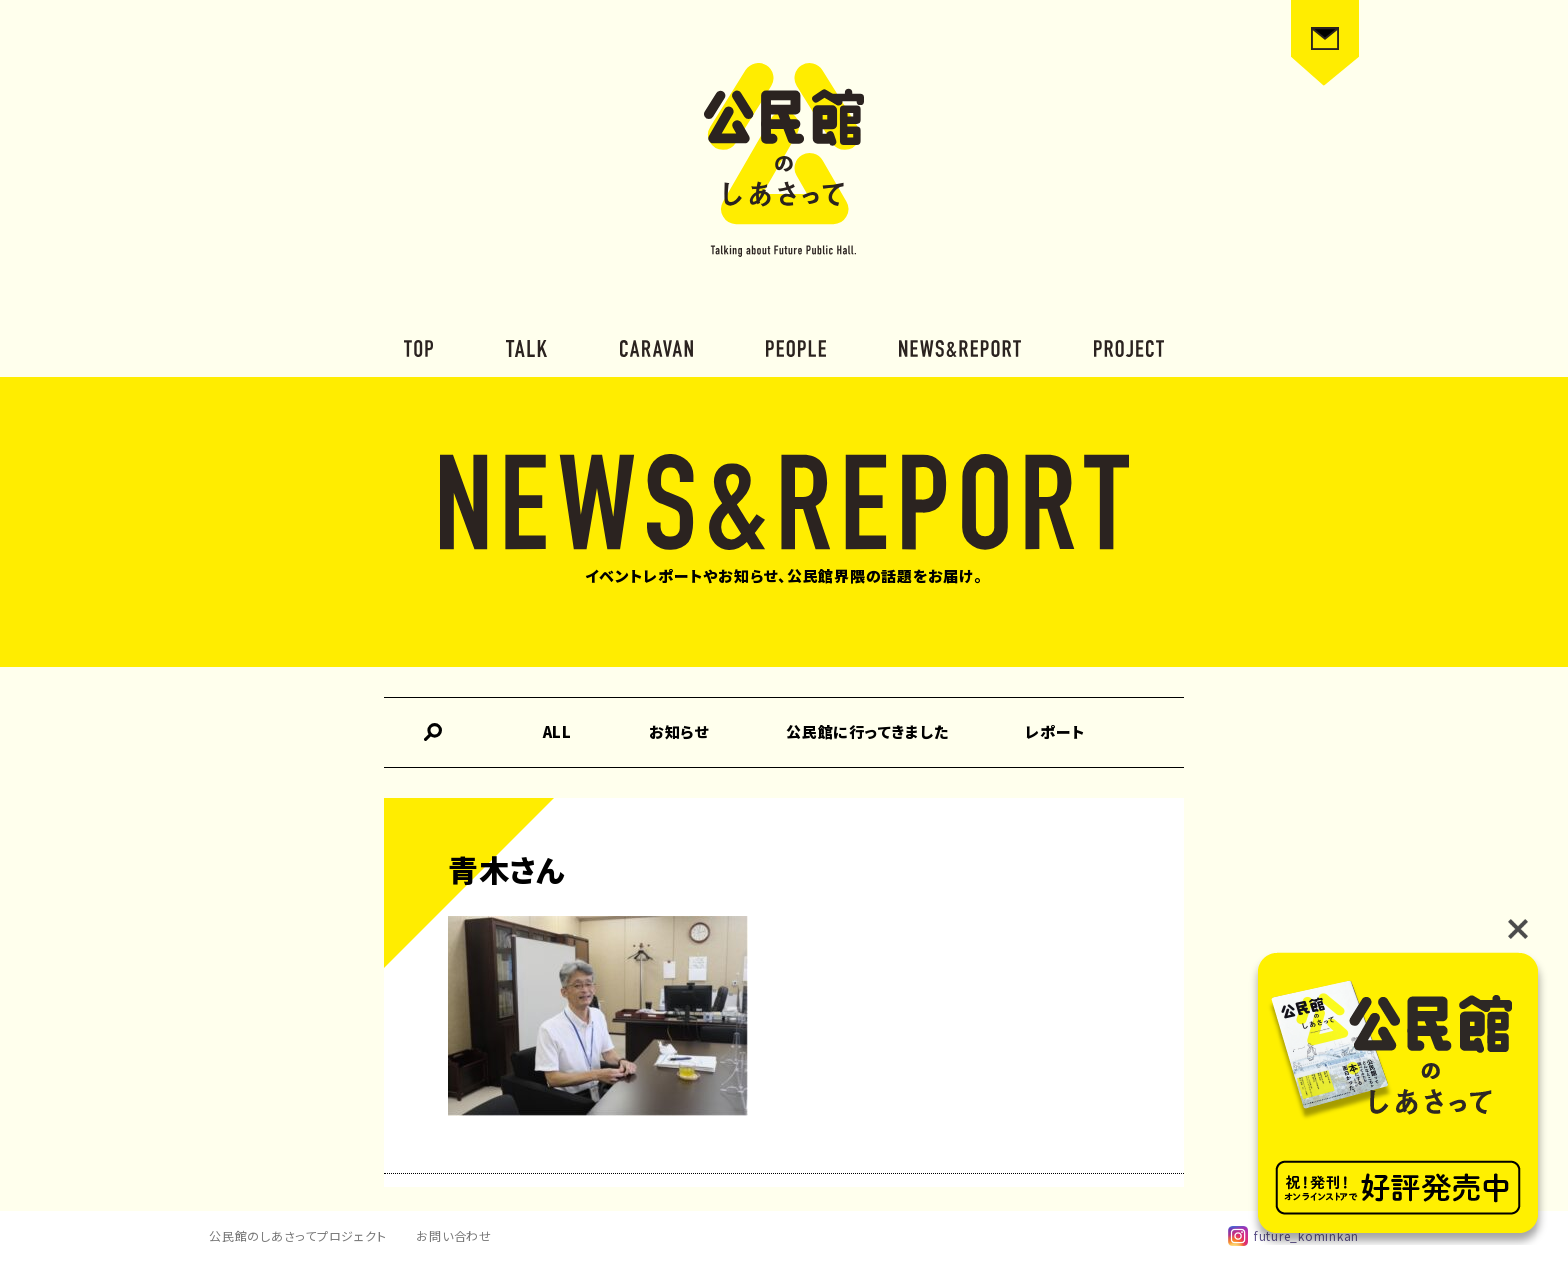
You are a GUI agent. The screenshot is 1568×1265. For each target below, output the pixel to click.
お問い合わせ (454, 1235)
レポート (1055, 731)
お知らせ (679, 731)
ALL (557, 731)
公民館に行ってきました (867, 731)
